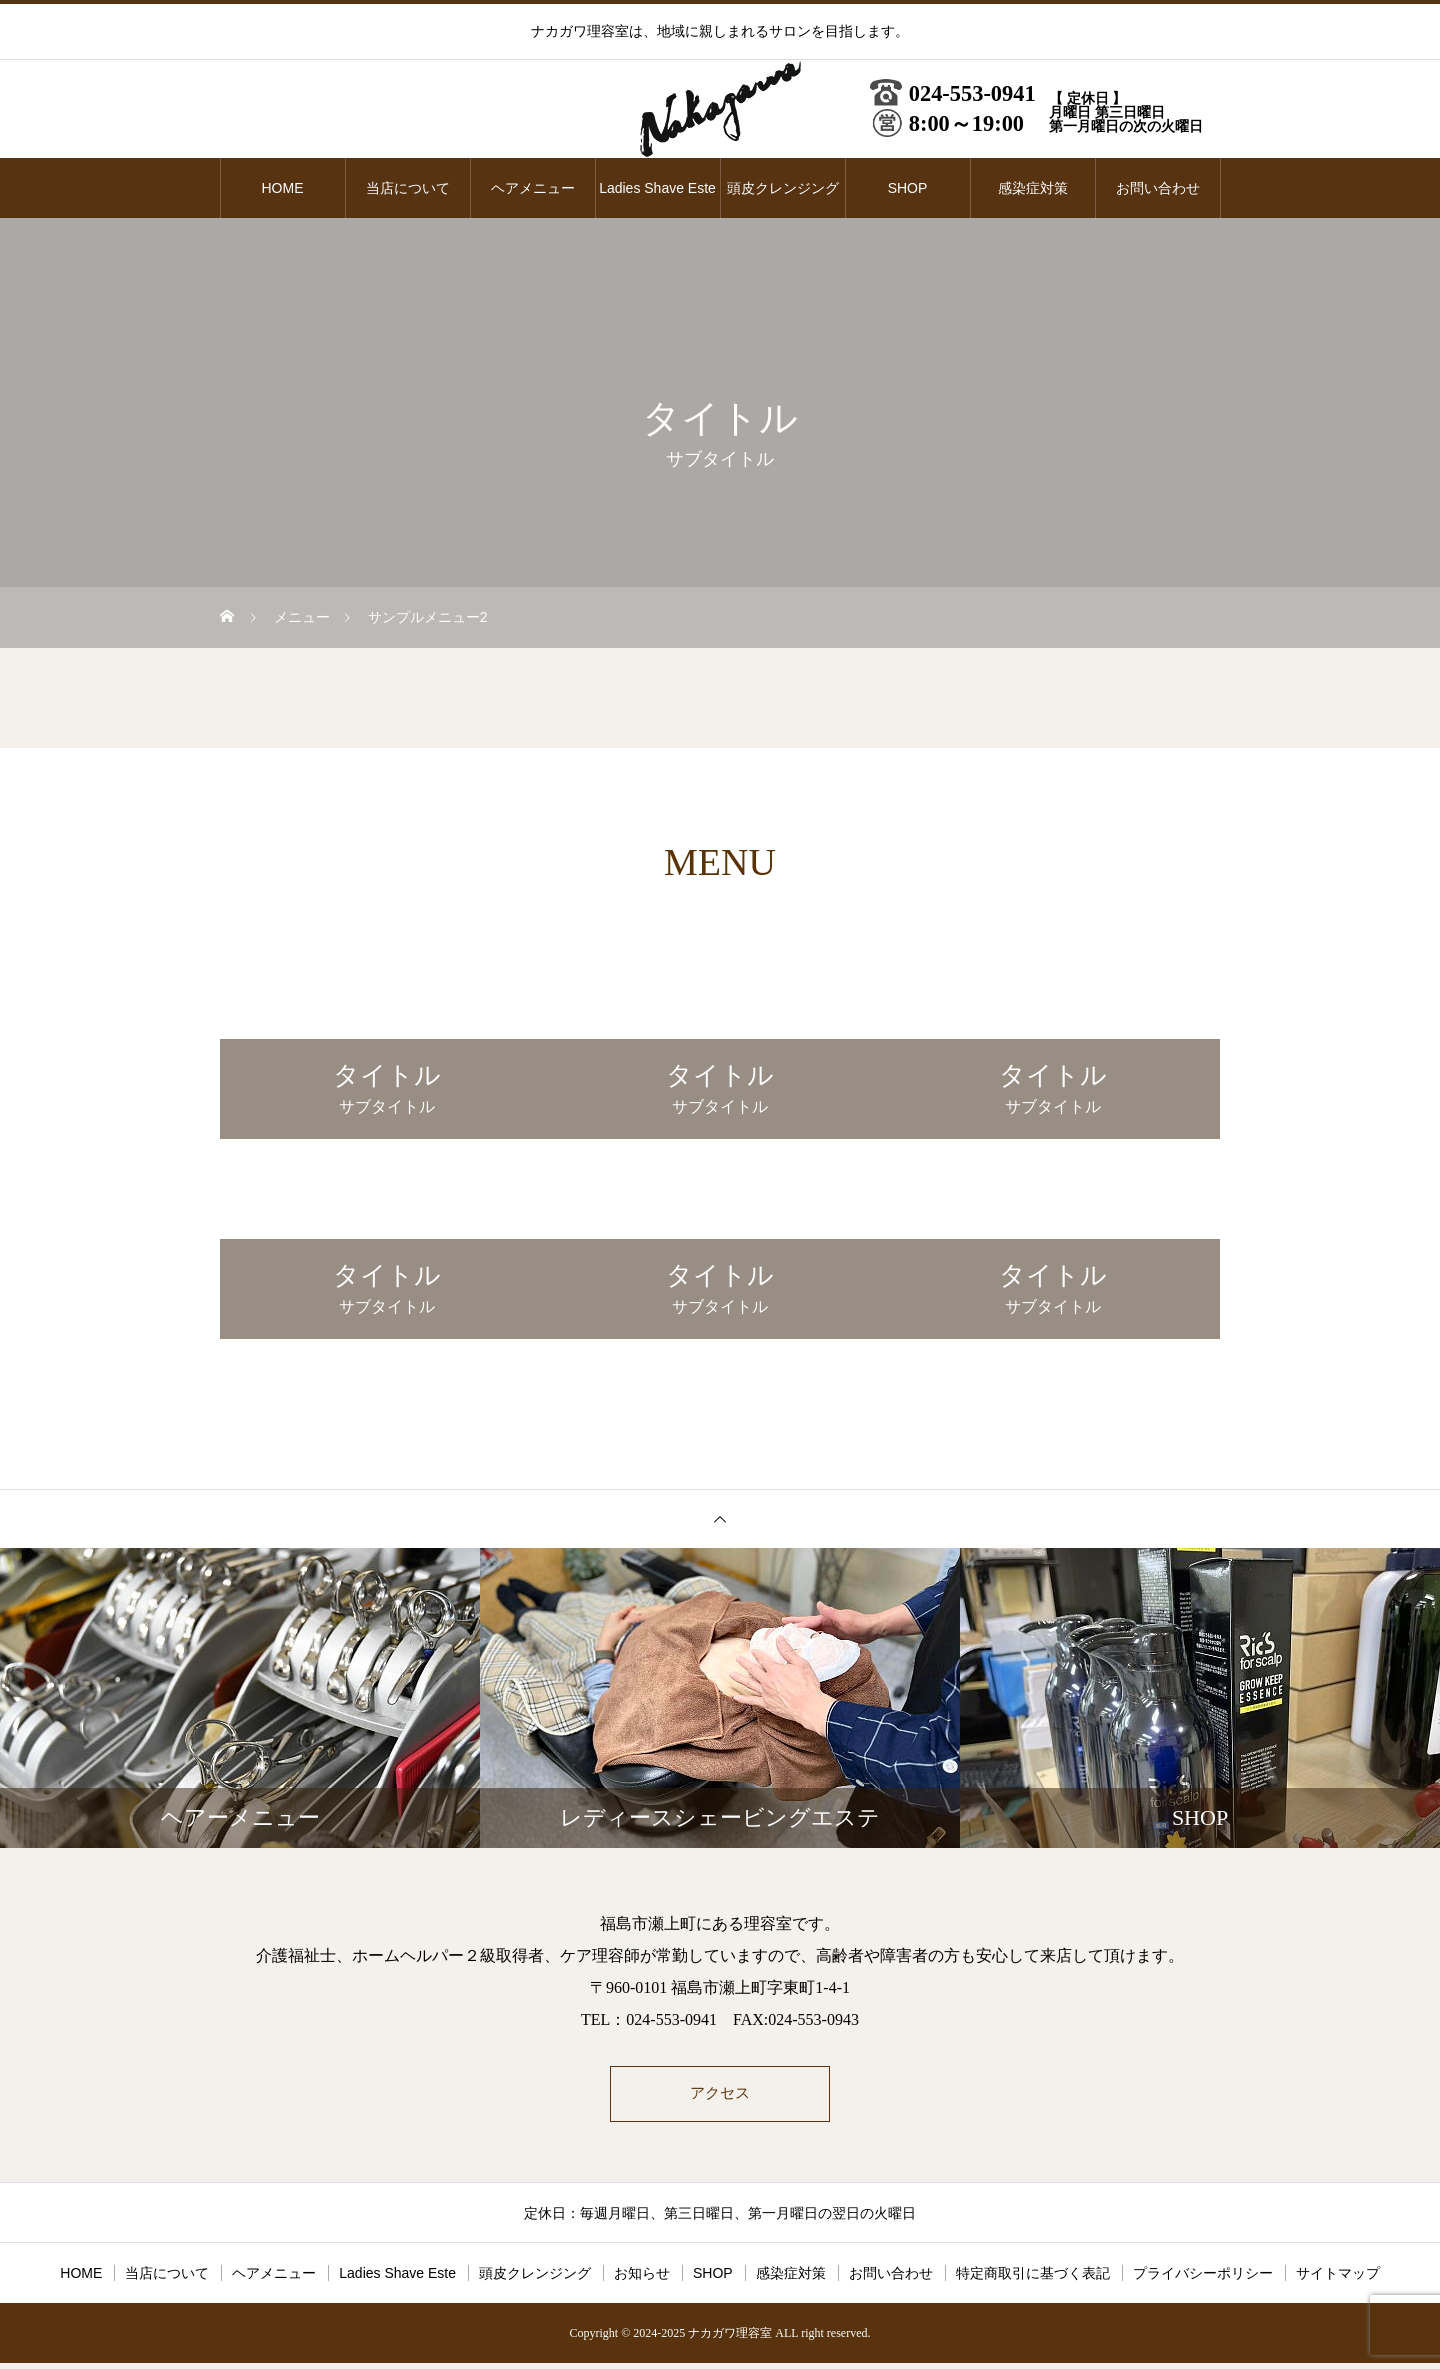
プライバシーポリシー (1203, 2279)
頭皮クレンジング (783, 188)
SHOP (908, 188)
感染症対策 (1033, 188)
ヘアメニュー (533, 188)
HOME (283, 188)
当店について (408, 188)
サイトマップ (1338, 2279)
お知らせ (642, 2279)
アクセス (720, 2096)
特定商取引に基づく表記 (1033, 2279)
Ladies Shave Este (657, 188)
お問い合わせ (1158, 188)
